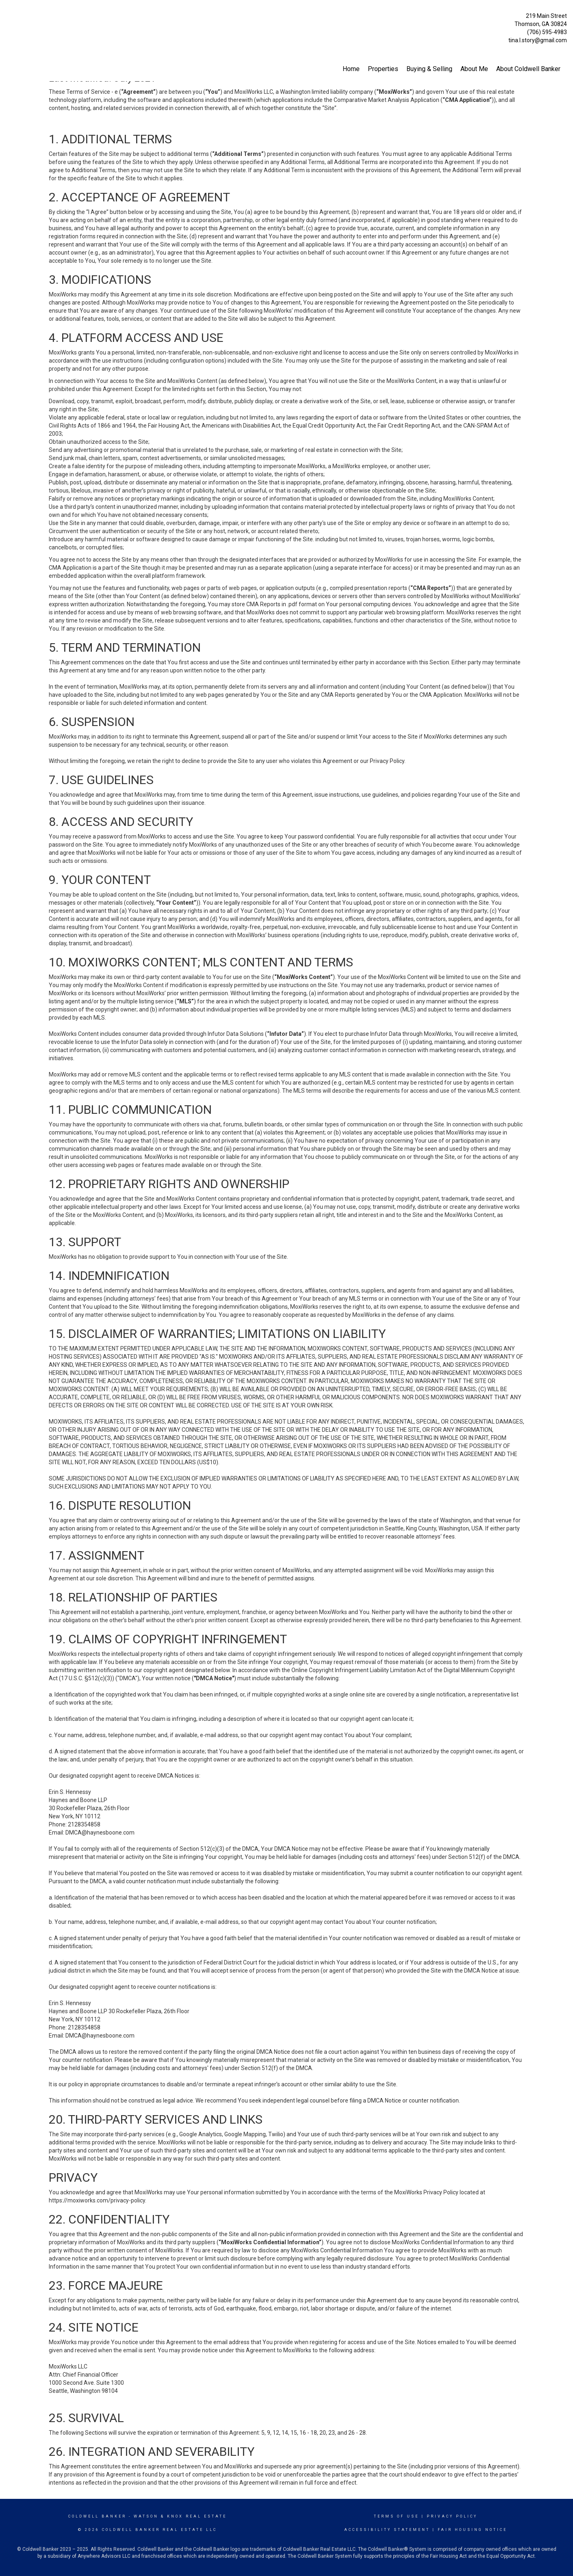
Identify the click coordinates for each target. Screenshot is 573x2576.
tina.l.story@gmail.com (537, 40)
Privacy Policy (452, 2516)
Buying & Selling (429, 69)
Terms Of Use (396, 2516)
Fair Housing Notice (472, 2530)
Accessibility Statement (387, 2530)
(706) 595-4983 (547, 32)
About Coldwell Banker (528, 69)
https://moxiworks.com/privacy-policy (97, 2200)
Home (351, 69)
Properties (383, 69)
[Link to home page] (8, 14)
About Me (474, 69)
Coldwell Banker (97, 2516)
